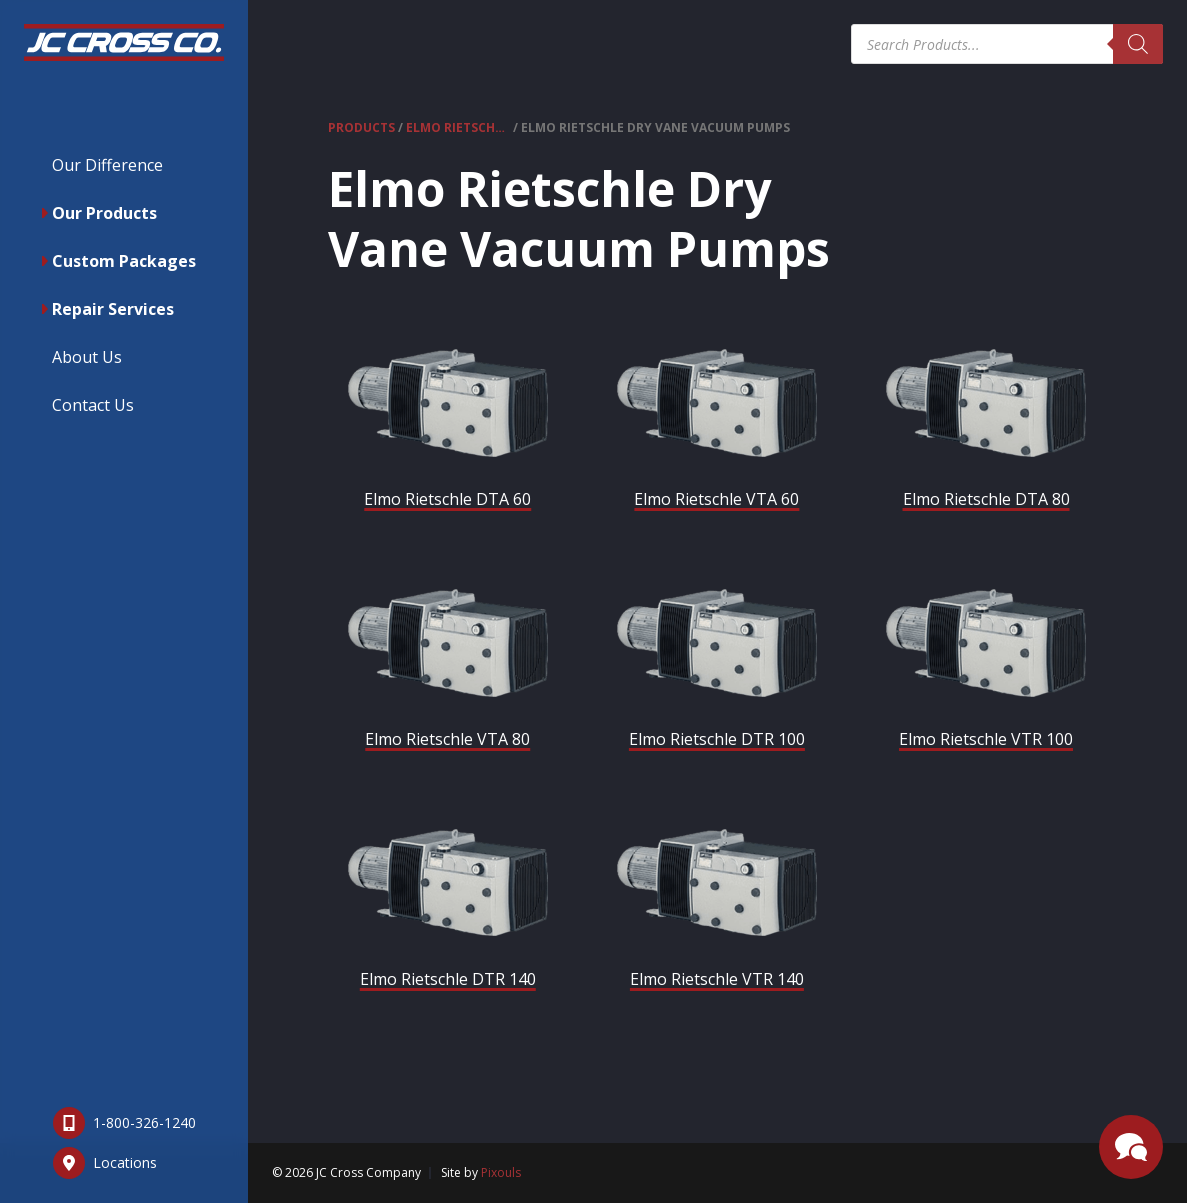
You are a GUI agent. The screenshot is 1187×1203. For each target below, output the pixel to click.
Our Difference (107, 165)
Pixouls (501, 1172)
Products (361, 127)
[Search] (1138, 44)
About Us (87, 357)
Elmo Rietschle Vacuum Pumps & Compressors (458, 127)
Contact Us (93, 405)
